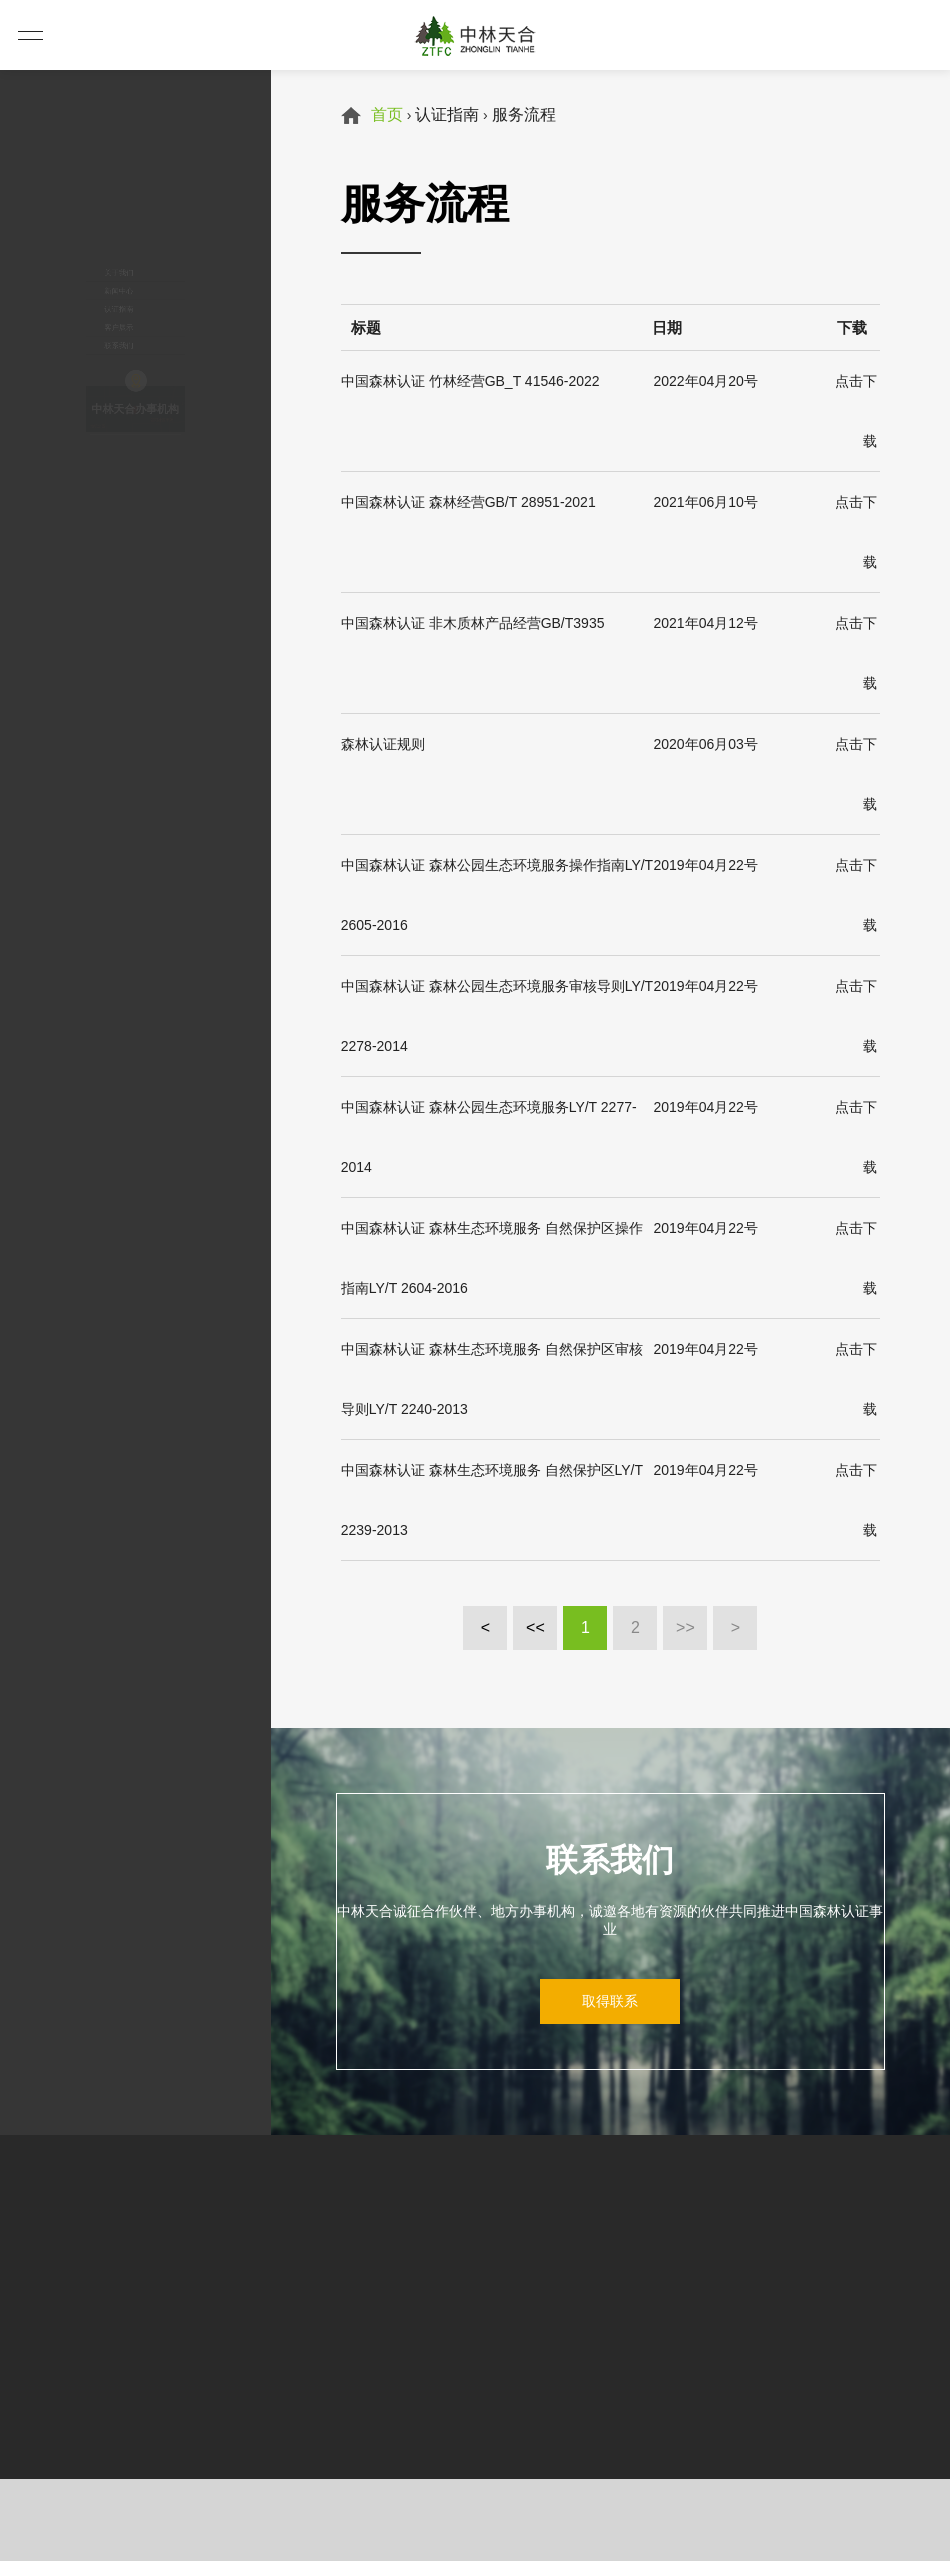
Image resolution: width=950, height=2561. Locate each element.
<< (535, 1627)
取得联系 (610, 2001)
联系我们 (90, 355)
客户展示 (90, 305)
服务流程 (524, 114)
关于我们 (90, 155)
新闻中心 (90, 205)
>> (685, 1627)
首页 (387, 114)
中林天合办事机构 (135, 529)
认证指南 (90, 255)
